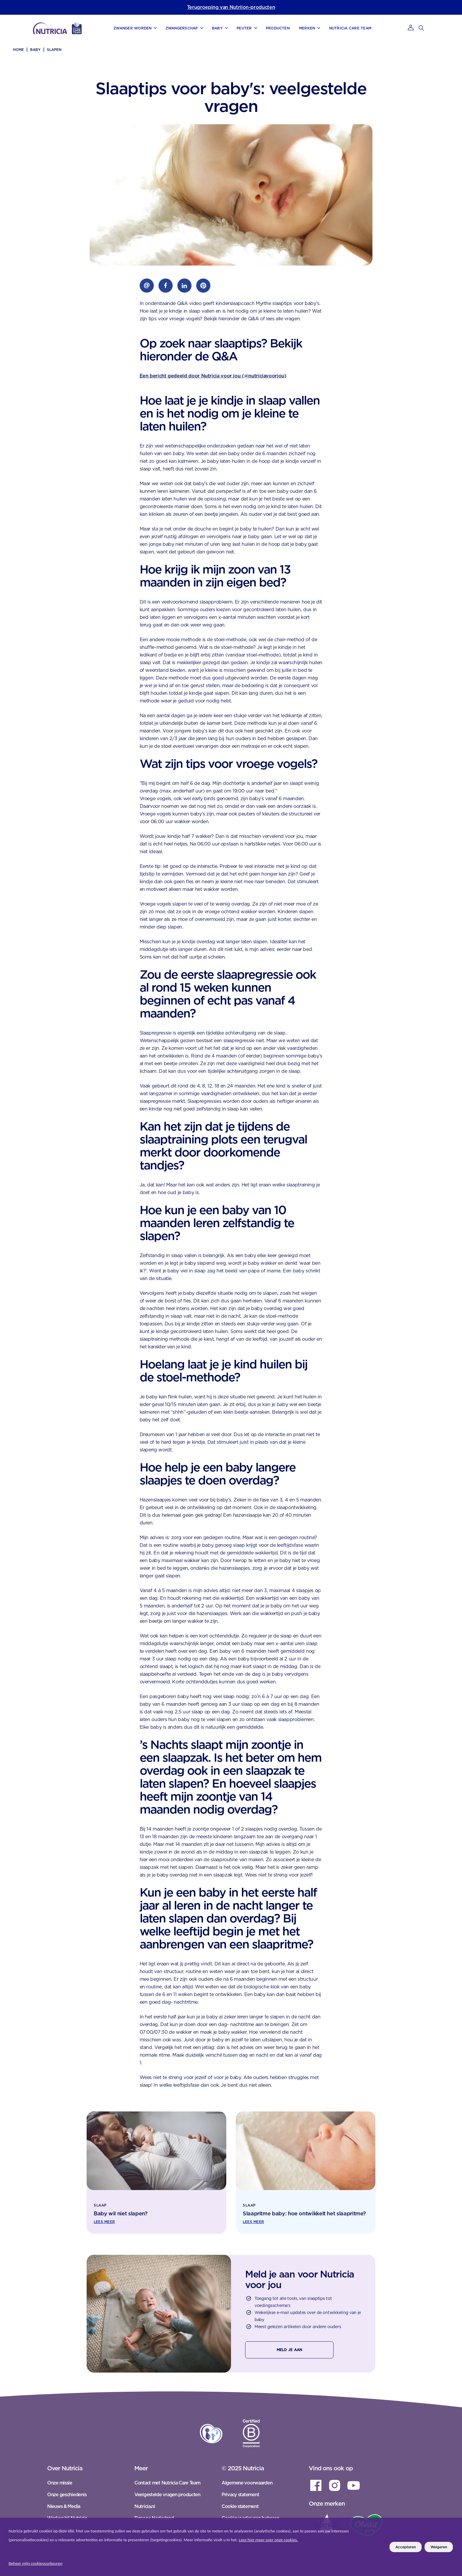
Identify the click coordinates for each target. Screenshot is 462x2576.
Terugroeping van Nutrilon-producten (231, 7)
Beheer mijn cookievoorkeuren (35, 2563)
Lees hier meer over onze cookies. (268, 2539)
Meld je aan (289, 2350)
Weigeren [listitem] (438, 2547)
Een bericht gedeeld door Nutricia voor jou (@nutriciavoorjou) (213, 376)
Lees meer (104, 2221)
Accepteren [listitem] (405, 2547)
